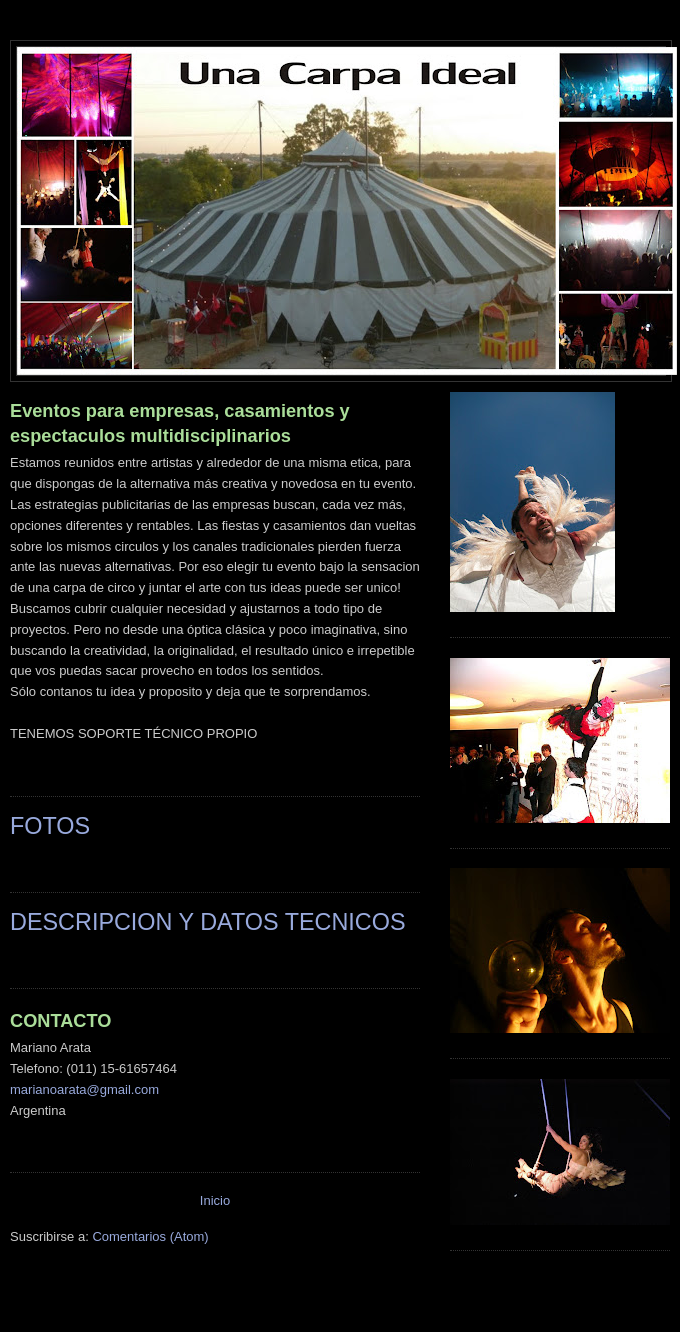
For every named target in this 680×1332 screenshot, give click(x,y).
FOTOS (50, 826)
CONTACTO (60, 1021)
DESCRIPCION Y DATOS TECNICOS (208, 922)
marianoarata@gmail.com (84, 1089)
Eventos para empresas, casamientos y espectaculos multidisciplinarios (180, 423)
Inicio (215, 1200)
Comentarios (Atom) (150, 1236)
